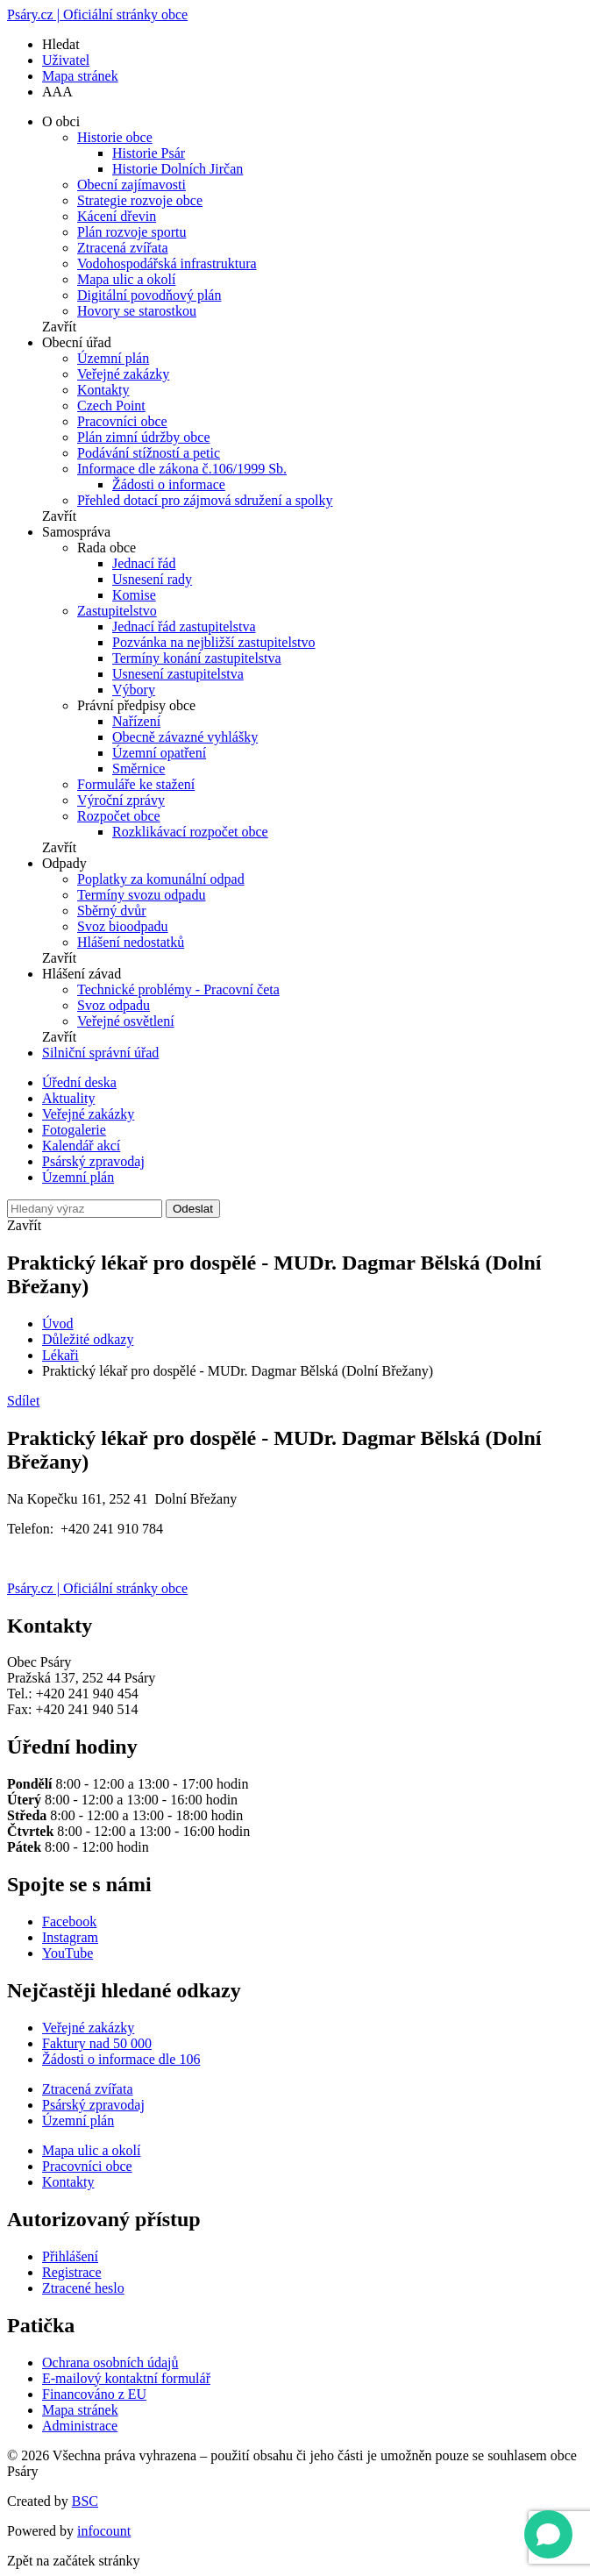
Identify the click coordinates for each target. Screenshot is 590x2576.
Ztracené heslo (83, 2288)
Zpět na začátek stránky (73, 2560)
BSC (85, 2501)
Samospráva (76, 531)
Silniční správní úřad (100, 1052)
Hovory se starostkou (136, 310)
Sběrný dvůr (111, 910)
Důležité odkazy (87, 1339)
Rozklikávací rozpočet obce (190, 831)
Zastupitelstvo (117, 610)
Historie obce (115, 137)
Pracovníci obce (122, 421)
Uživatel (65, 60)
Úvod (58, 1323)
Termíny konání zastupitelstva (196, 658)
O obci (61, 121)
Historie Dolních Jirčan (177, 168)
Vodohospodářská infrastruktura (167, 263)
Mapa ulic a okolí (126, 279)
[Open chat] (548, 2534)
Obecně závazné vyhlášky (185, 736)
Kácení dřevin (116, 216)
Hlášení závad (81, 973)
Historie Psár (148, 153)
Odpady (64, 863)
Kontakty (103, 389)
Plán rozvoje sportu (131, 231)
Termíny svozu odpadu (141, 894)
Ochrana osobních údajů (110, 2362)
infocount (104, 2530)
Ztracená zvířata (122, 247)
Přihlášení (70, 2256)
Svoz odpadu (113, 1005)
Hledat (61, 44)
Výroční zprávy (121, 800)
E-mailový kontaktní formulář (126, 2378)
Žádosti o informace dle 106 (121, 2059)
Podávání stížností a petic (148, 452)
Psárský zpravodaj (93, 1161)
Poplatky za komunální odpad (161, 879)
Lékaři (60, 1355)
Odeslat (193, 1208)
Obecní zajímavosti (131, 184)
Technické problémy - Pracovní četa (178, 989)
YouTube (67, 1953)
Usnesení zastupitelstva (178, 673)
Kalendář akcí (81, 1145)
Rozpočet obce (118, 815)
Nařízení (136, 721)
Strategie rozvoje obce (140, 200)
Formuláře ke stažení (136, 784)
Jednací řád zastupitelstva (184, 626)
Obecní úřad (76, 342)
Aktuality (68, 1098)
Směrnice (138, 768)
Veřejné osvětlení (125, 1021)
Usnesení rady (152, 579)
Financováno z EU (94, 2394)
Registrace (72, 2272)
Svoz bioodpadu (122, 926)
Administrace (79, 2425)
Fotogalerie (74, 1129)
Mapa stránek (80, 75)
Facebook (69, 1921)
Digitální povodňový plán (149, 295)
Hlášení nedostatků (130, 942)
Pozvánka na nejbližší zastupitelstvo (214, 642)
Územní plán (113, 358)
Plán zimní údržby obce (143, 437)
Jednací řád (143, 563)
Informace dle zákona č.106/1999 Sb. (182, 468)
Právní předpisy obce (136, 705)
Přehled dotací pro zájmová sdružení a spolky (204, 500)
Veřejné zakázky (123, 373)
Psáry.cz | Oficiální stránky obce (97, 14)
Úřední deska (79, 1082)
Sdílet (23, 1400)
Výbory (133, 689)
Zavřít (59, 326)
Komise (134, 594)
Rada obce (106, 547)
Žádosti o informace (168, 484)
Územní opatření (159, 752)
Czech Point (111, 405)
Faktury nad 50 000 (97, 2043)
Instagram (70, 1937)
